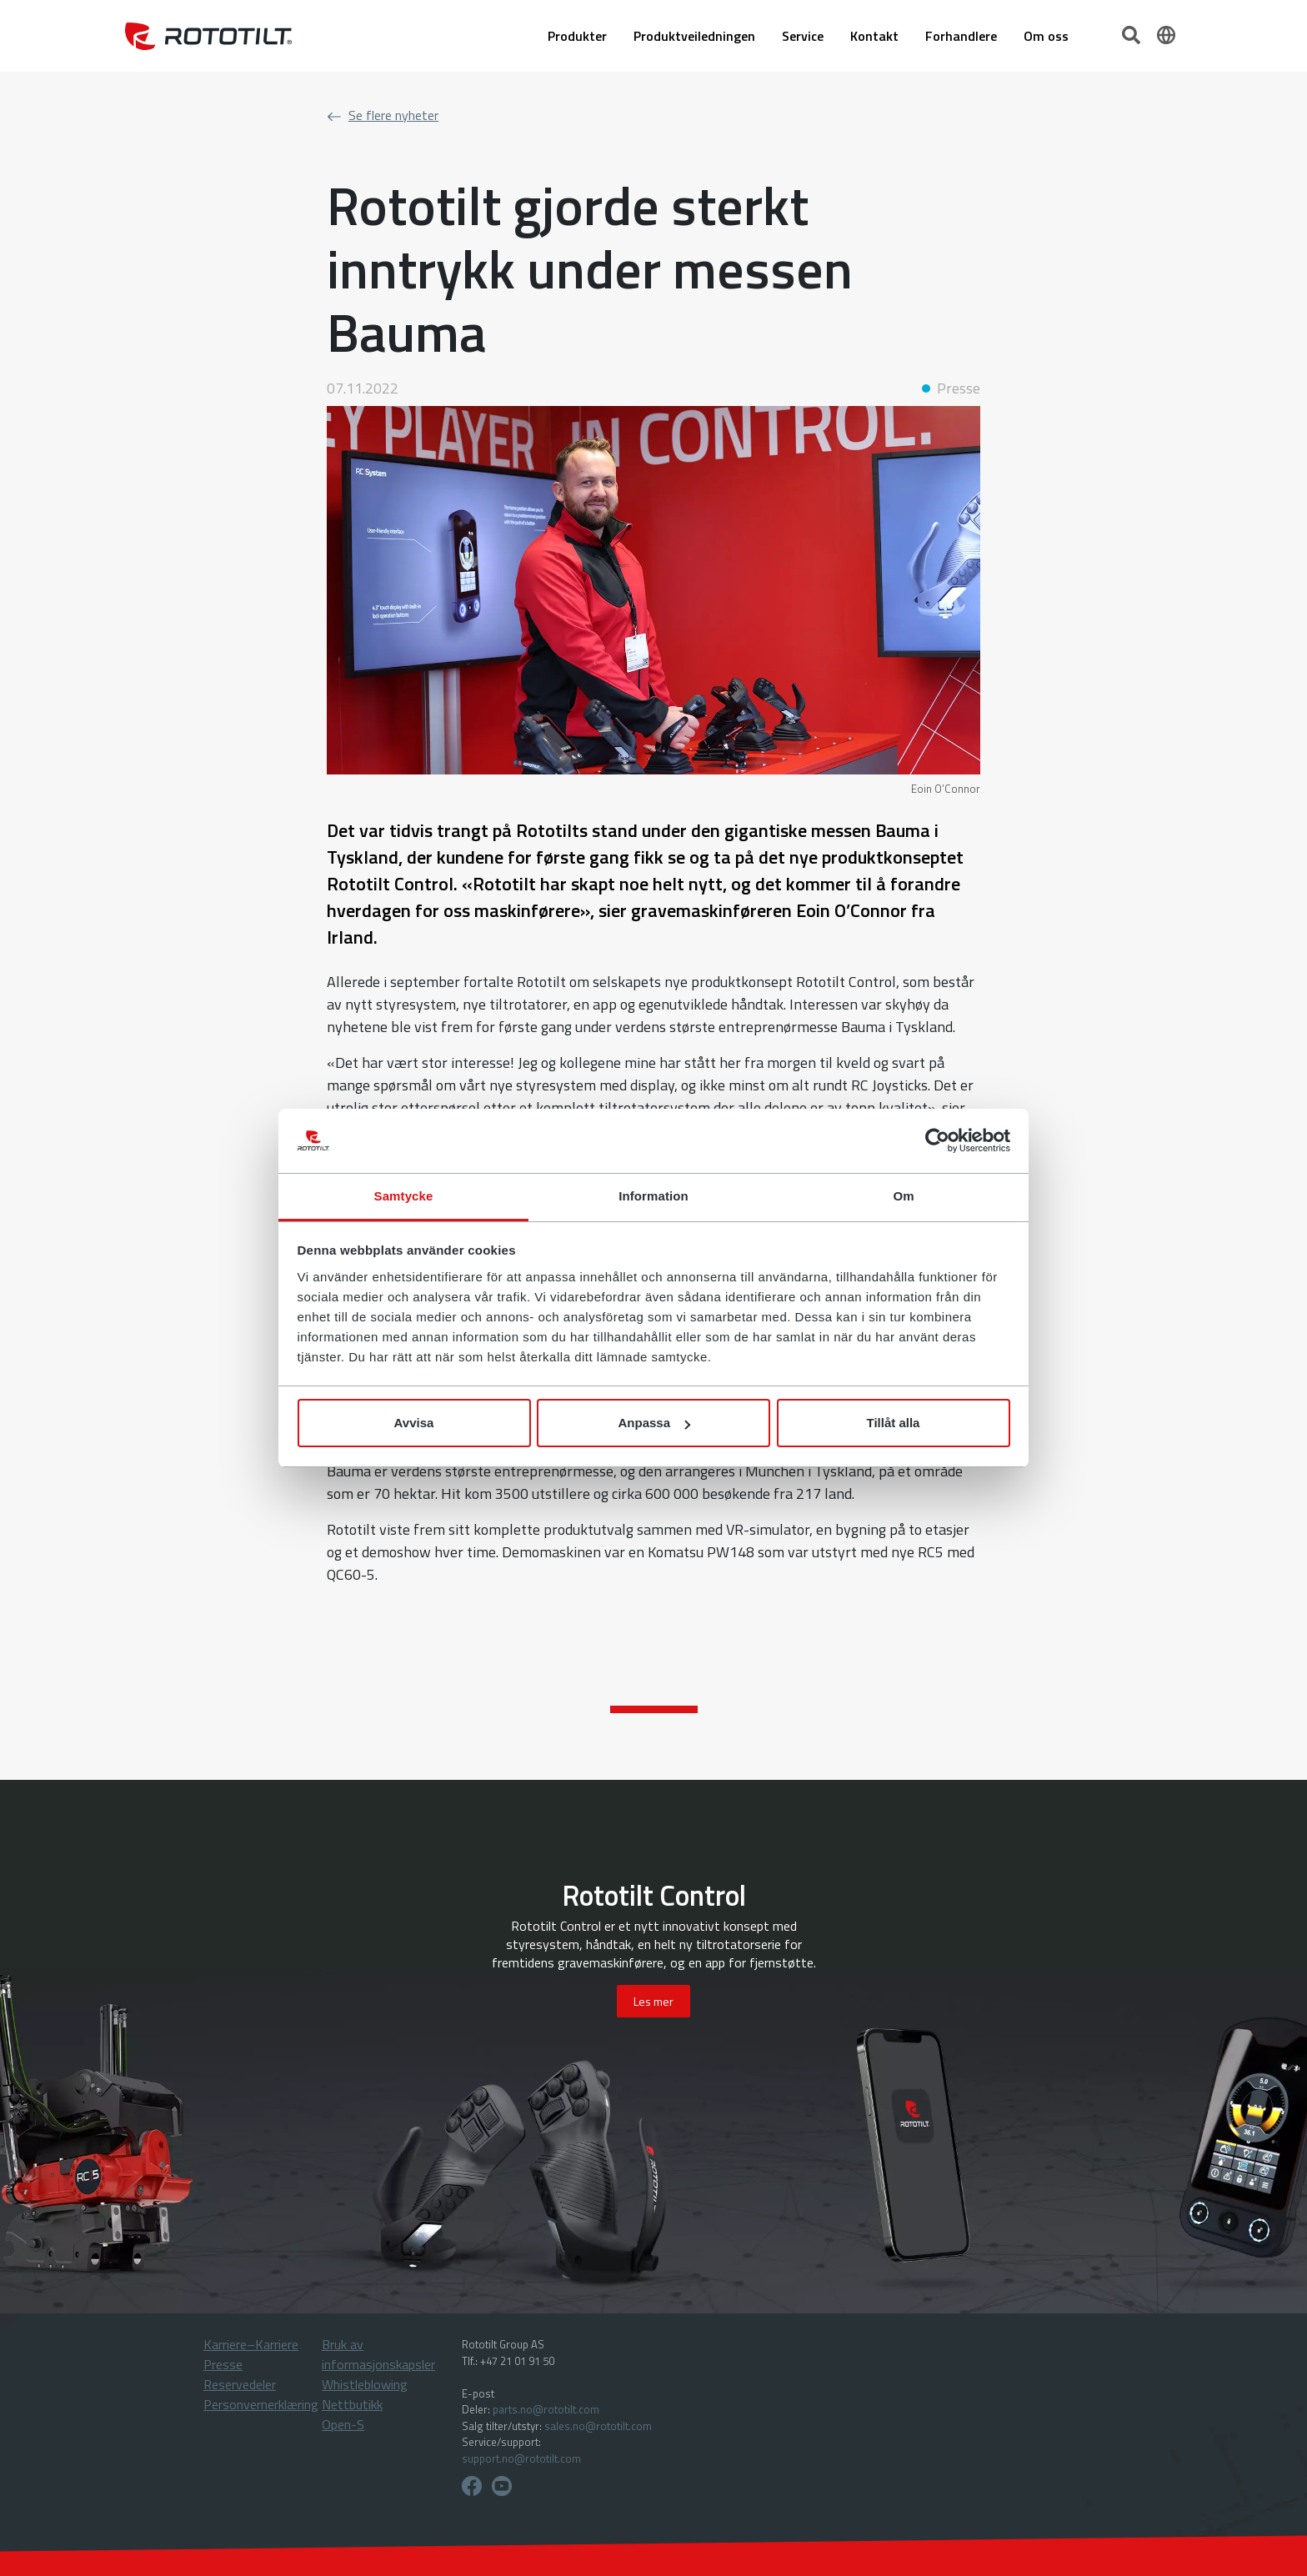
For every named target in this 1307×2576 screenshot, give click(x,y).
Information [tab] (653, 1196)
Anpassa (654, 1423)
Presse (223, 2364)
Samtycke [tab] (403, 1196)
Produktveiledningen (694, 36)
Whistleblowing (365, 2384)
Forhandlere (961, 36)
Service (803, 36)
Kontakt (874, 36)
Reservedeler (239, 2384)
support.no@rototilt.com (521, 2458)
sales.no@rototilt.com (598, 2426)
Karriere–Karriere (250, 2344)
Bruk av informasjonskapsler (378, 2354)
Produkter (577, 36)
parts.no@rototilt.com (546, 2409)
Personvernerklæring (260, 2404)
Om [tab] (903, 1196)
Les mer (653, 2001)
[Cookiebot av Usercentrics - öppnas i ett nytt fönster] (937, 1141)
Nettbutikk (352, 2404)
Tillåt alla (893, 1423)
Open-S (343, 2424)
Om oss (1046, 36)
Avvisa (414, 1423)
